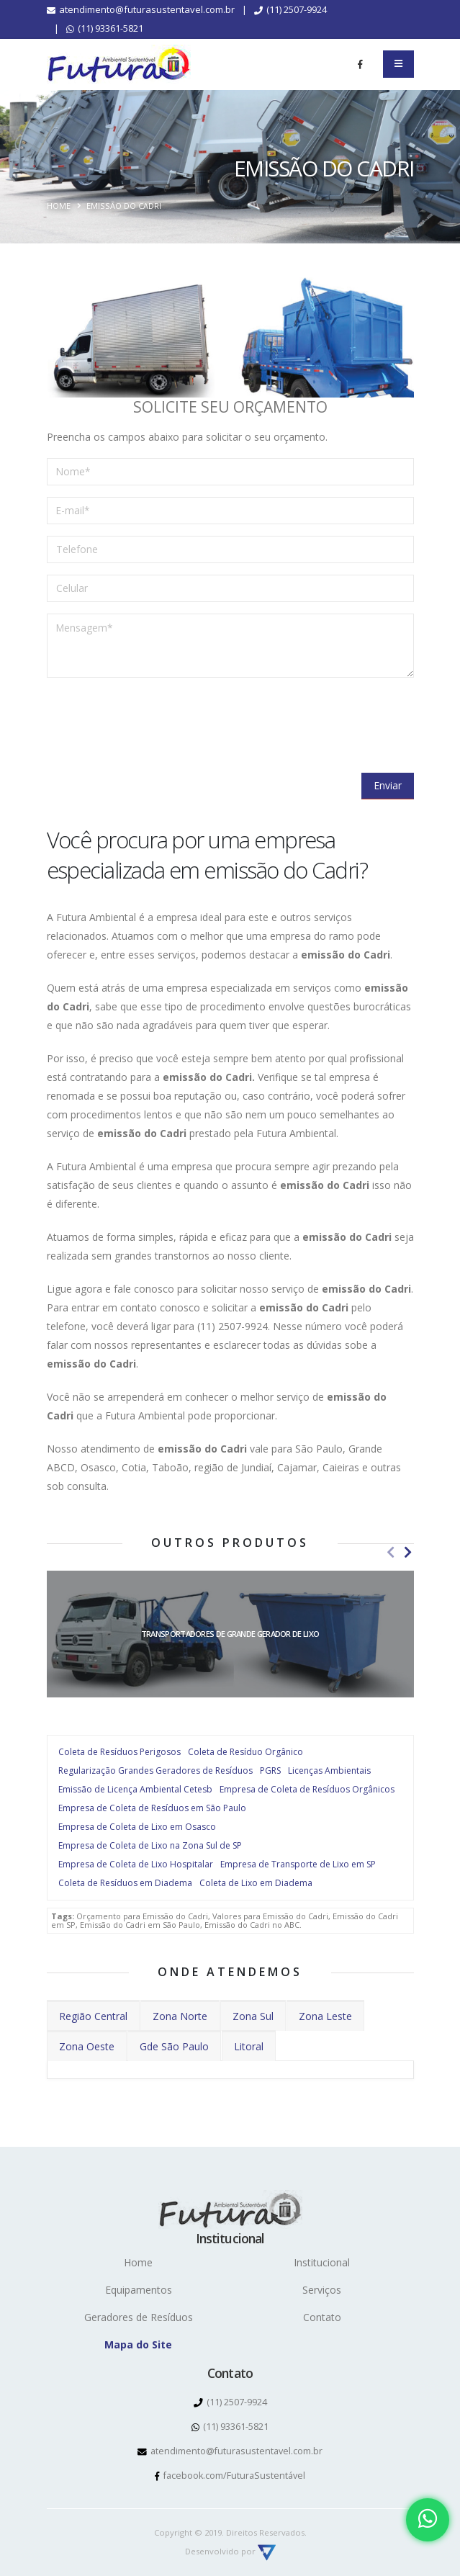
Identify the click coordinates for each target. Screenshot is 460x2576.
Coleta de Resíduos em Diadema (125, 1883)
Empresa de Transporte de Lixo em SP (298, 1864)
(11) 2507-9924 (290, 9)
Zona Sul (253, 2016)
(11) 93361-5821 (104, 28)
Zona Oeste (86, 2046)
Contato (322, 2317)
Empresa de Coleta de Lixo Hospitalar (135, 1864)
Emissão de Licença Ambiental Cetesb (135, 1789)
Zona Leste (325, 2016)
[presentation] (156, 717)
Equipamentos (138, 2290)
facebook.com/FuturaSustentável (230, 2475)
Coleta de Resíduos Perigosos (119, 1752)
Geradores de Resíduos (138, 2317)
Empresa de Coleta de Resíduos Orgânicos (307, 1789)
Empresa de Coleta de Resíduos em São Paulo (152, 1808)
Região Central (93, 2016)
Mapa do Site (138, 2344)
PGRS (270, 1770)
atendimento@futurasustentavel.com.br (141, 9)
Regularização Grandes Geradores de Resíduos (155, 1770)
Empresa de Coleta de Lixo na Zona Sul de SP (150, 1845)
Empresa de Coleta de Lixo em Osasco (137, 1827)
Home (59, 205)
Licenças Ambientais (329, 1770)
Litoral (248, 2046)
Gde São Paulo (174, 2046)
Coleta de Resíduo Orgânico (245, 1752)
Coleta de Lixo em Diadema (255, 1883)
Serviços (321, 2290)
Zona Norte (180, 2016)
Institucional (322, 2262)
